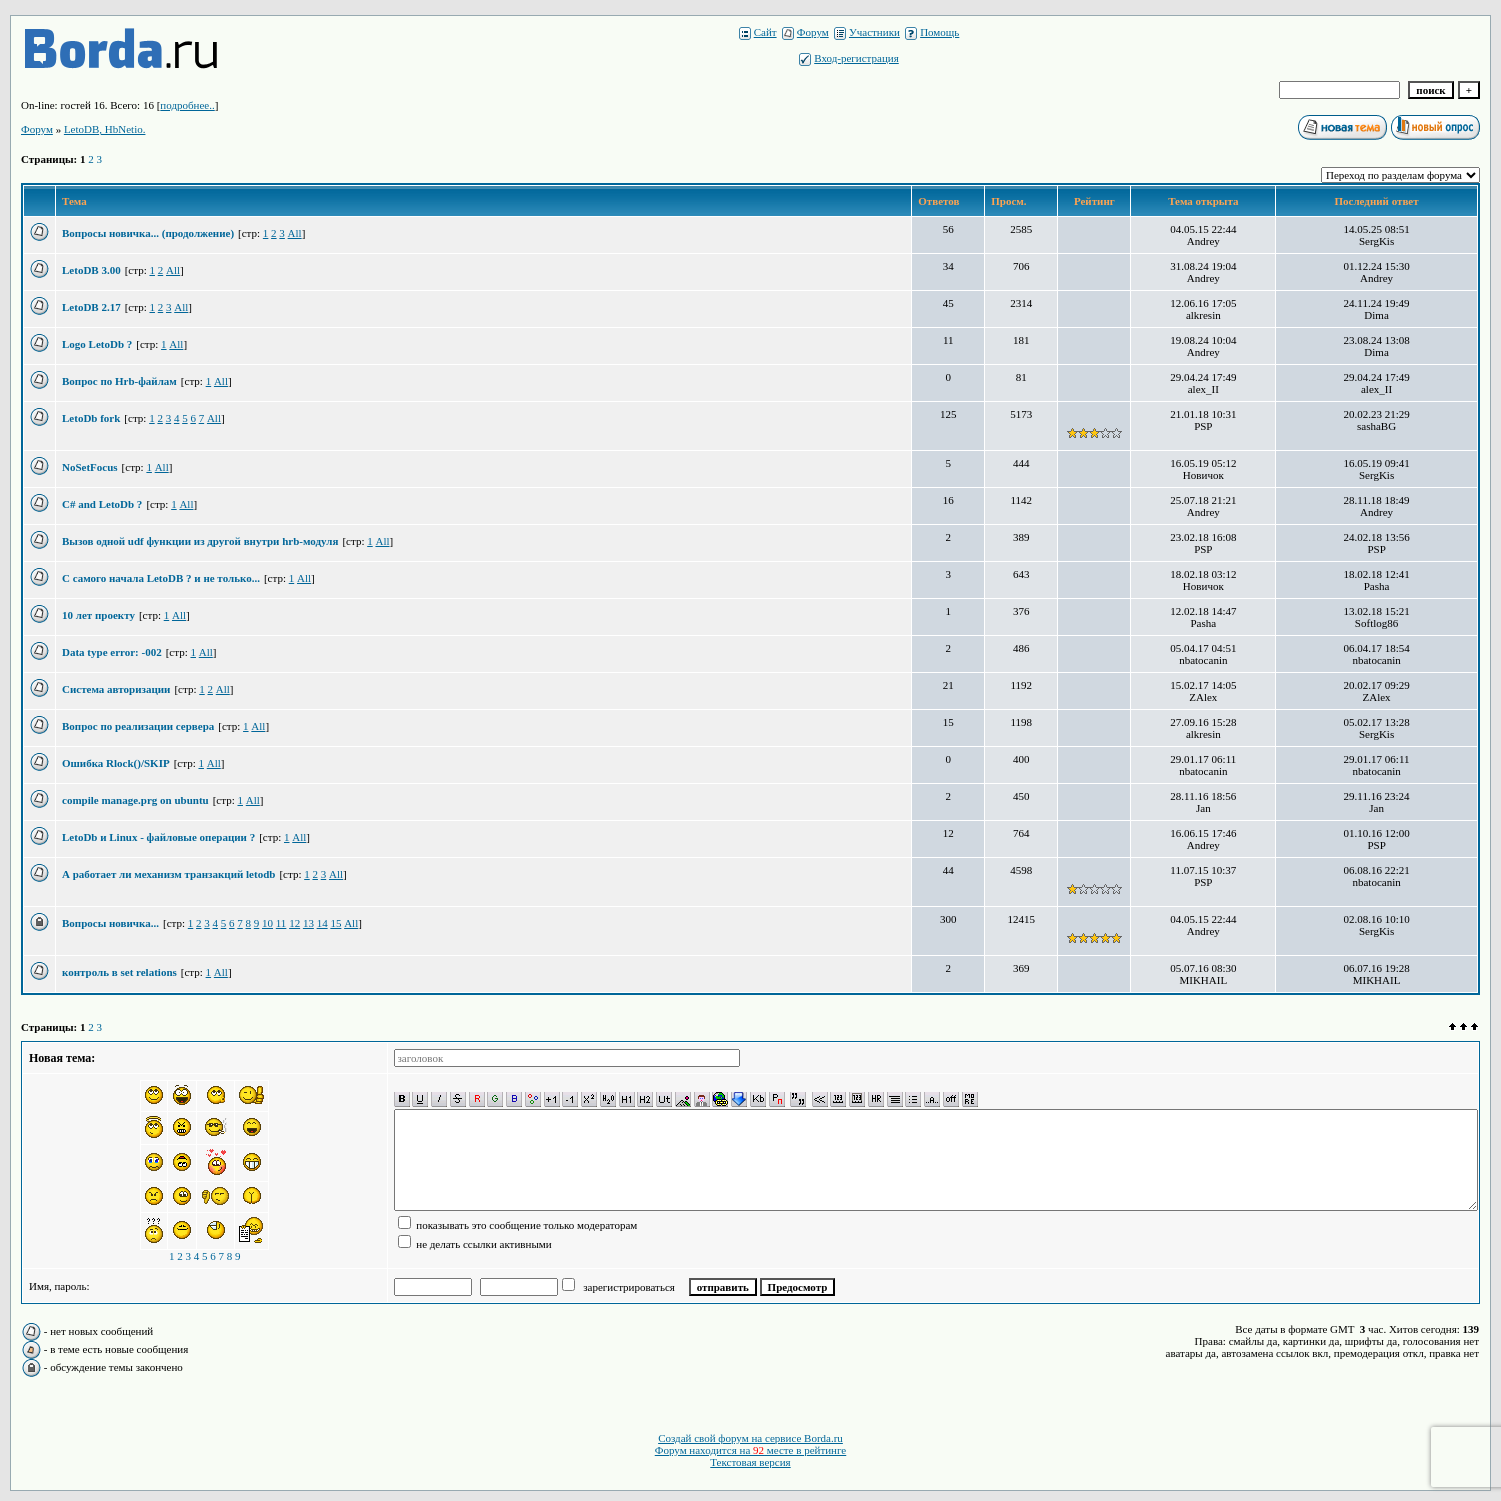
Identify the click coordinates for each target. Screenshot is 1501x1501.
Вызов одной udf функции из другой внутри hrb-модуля (200, 541)
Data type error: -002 (112, 652)
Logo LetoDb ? (97, 344)
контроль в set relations (119, 972)
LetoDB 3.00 (91, 270)
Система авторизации (116, 689)
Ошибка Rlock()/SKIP (116, 763)
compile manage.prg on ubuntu (135, 800)
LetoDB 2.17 (91, 307)
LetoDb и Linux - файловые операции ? (158, 837)
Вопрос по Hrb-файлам (119, 381)
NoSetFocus (90, 467)
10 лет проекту (98, 615)
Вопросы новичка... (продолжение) (148, 233)
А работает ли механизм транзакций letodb (168, 874)
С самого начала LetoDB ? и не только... (161, 578)
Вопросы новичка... (110, 923)
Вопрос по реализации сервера (138, 726)
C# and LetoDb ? (102, 504)
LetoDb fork (91, 418)
